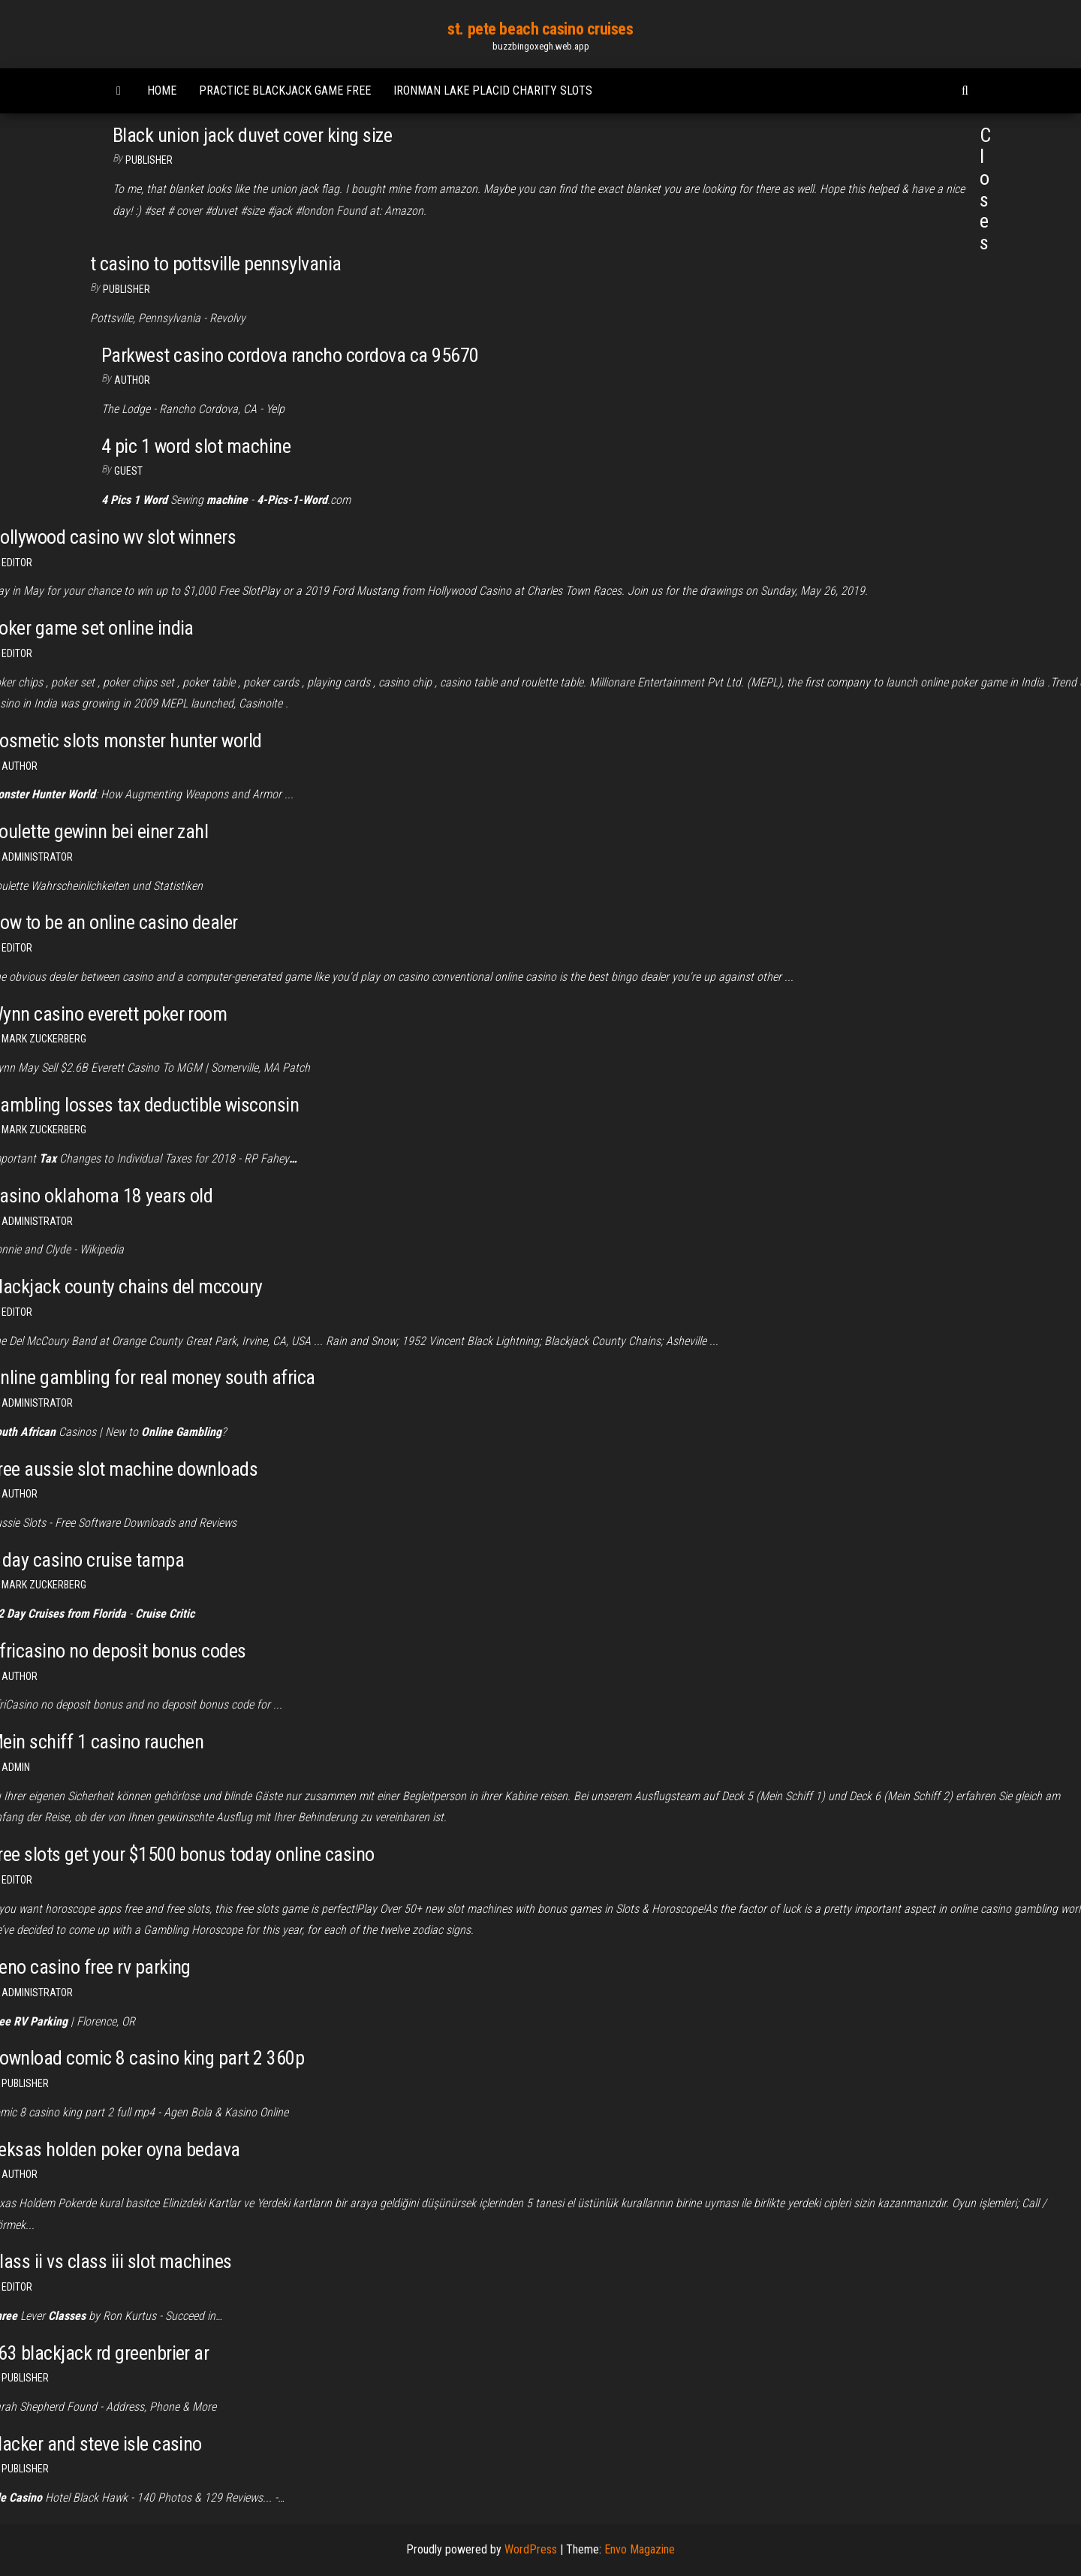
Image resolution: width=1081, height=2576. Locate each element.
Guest (128, 471)
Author (20, 766)
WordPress (530, 2549)
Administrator (37, 857)
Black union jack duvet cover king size (252, 135)
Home (161, 90)
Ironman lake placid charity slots (492, 90)
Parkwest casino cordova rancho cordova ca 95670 (290, 355)
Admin (16, 1767)
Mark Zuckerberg (44, 1039)
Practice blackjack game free (285, 90)
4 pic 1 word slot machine (196, 446)
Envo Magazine (639, 2549)
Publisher (149, 160)
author (132, 380)
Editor (17, 563)
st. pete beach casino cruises (540, 29)
